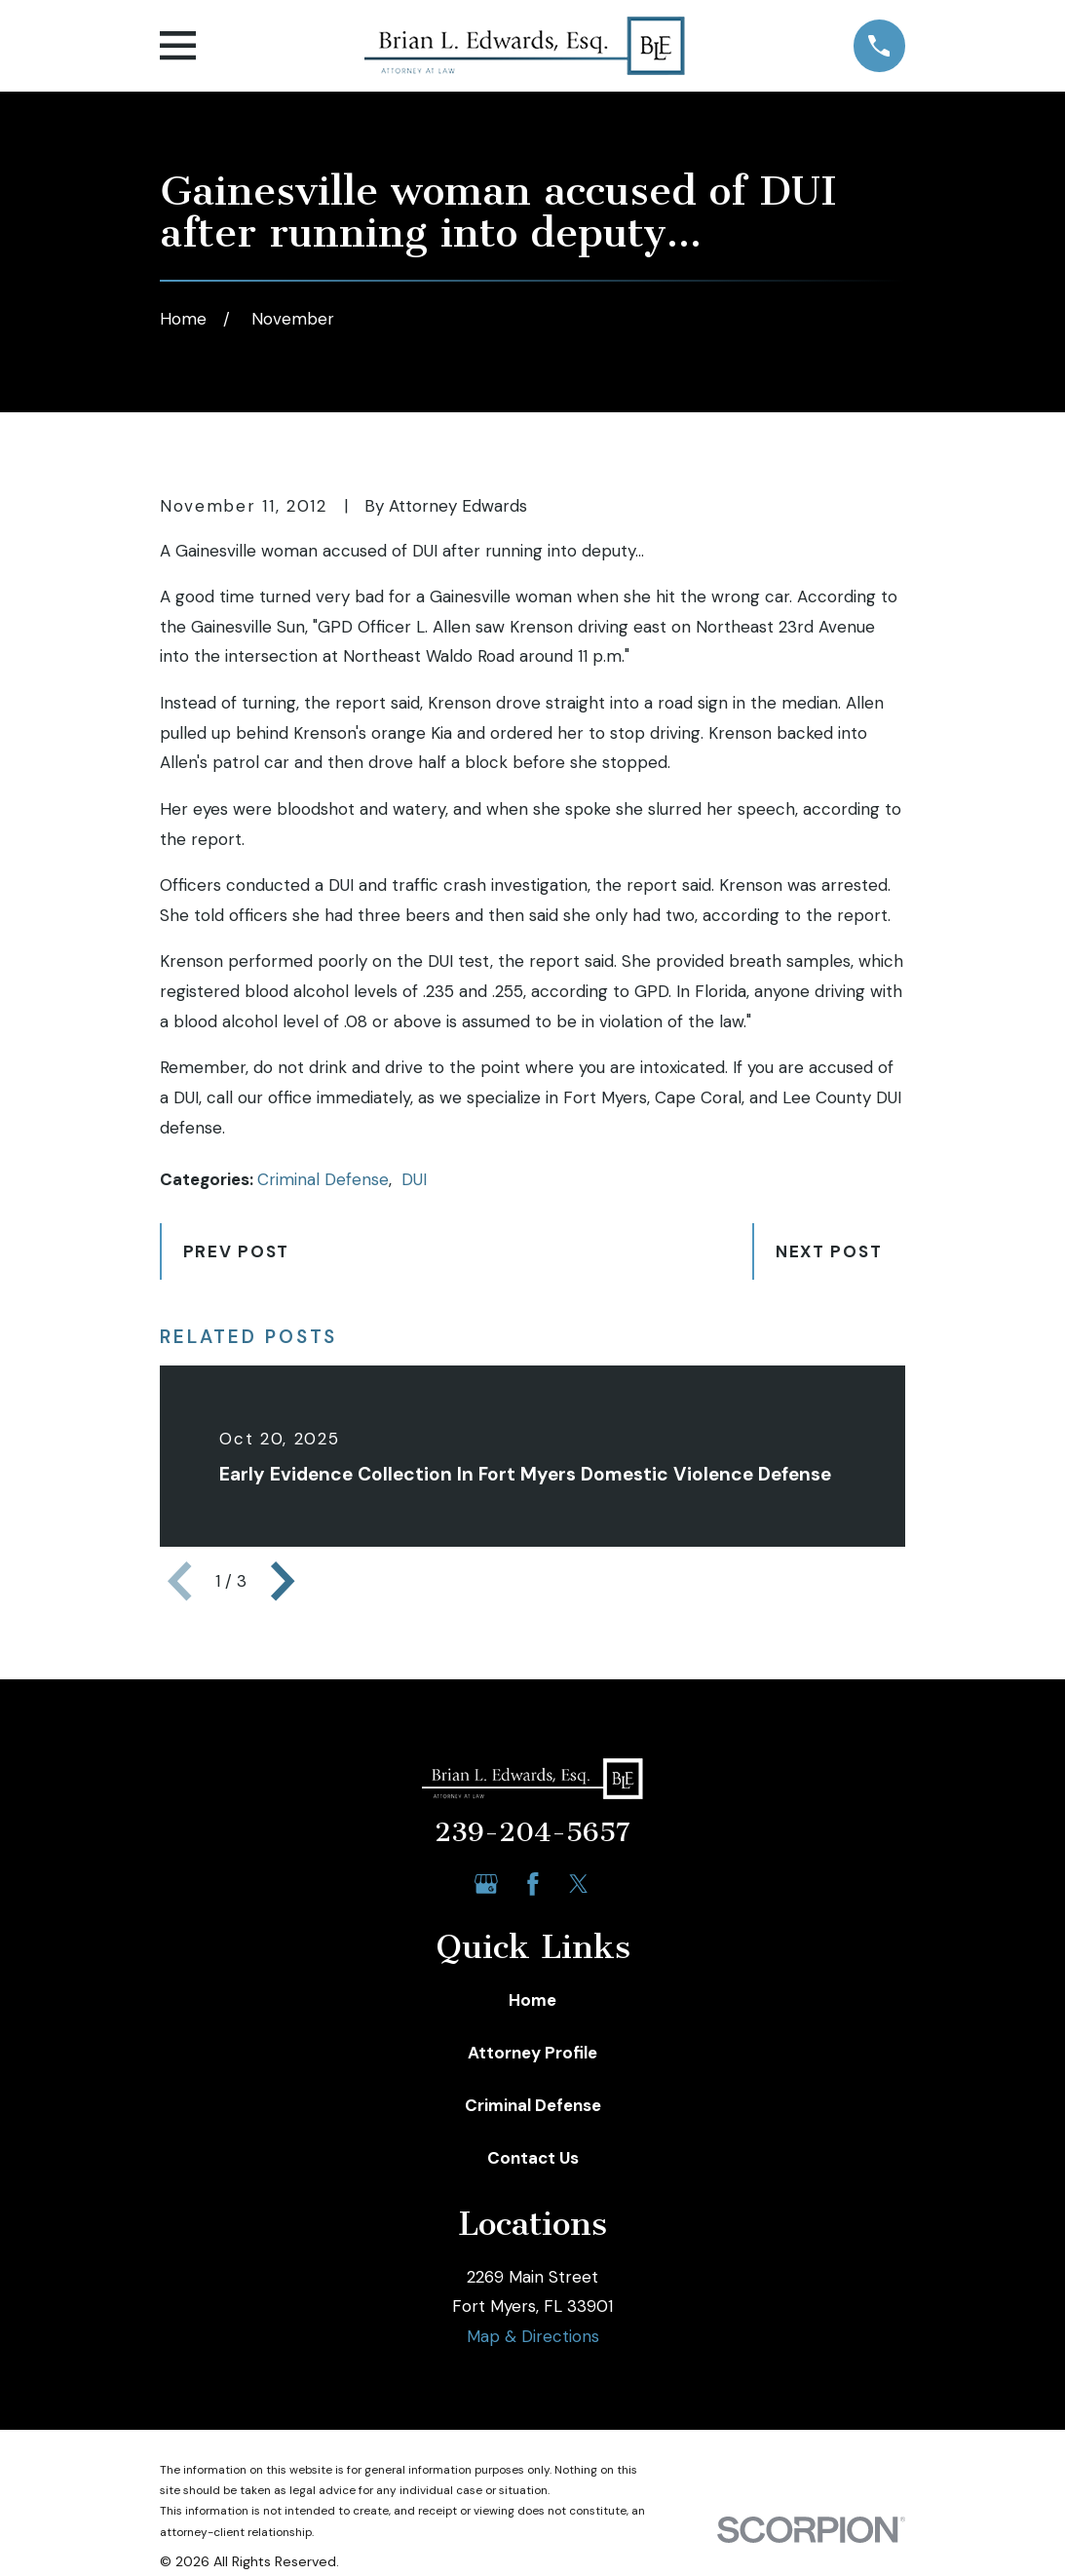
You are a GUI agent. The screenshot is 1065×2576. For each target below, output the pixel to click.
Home (532, 2000)
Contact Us (533, 2158)
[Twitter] (578, 1884)
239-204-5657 (532, 1832)
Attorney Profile (532, 2052)
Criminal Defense (323, 1179)
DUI (414, 1179)
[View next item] (282, 1580)
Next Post (829, 1251)
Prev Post (236, 1251)
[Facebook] (533, 1884)
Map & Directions (533, 2336)
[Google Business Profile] (486, 1884)
